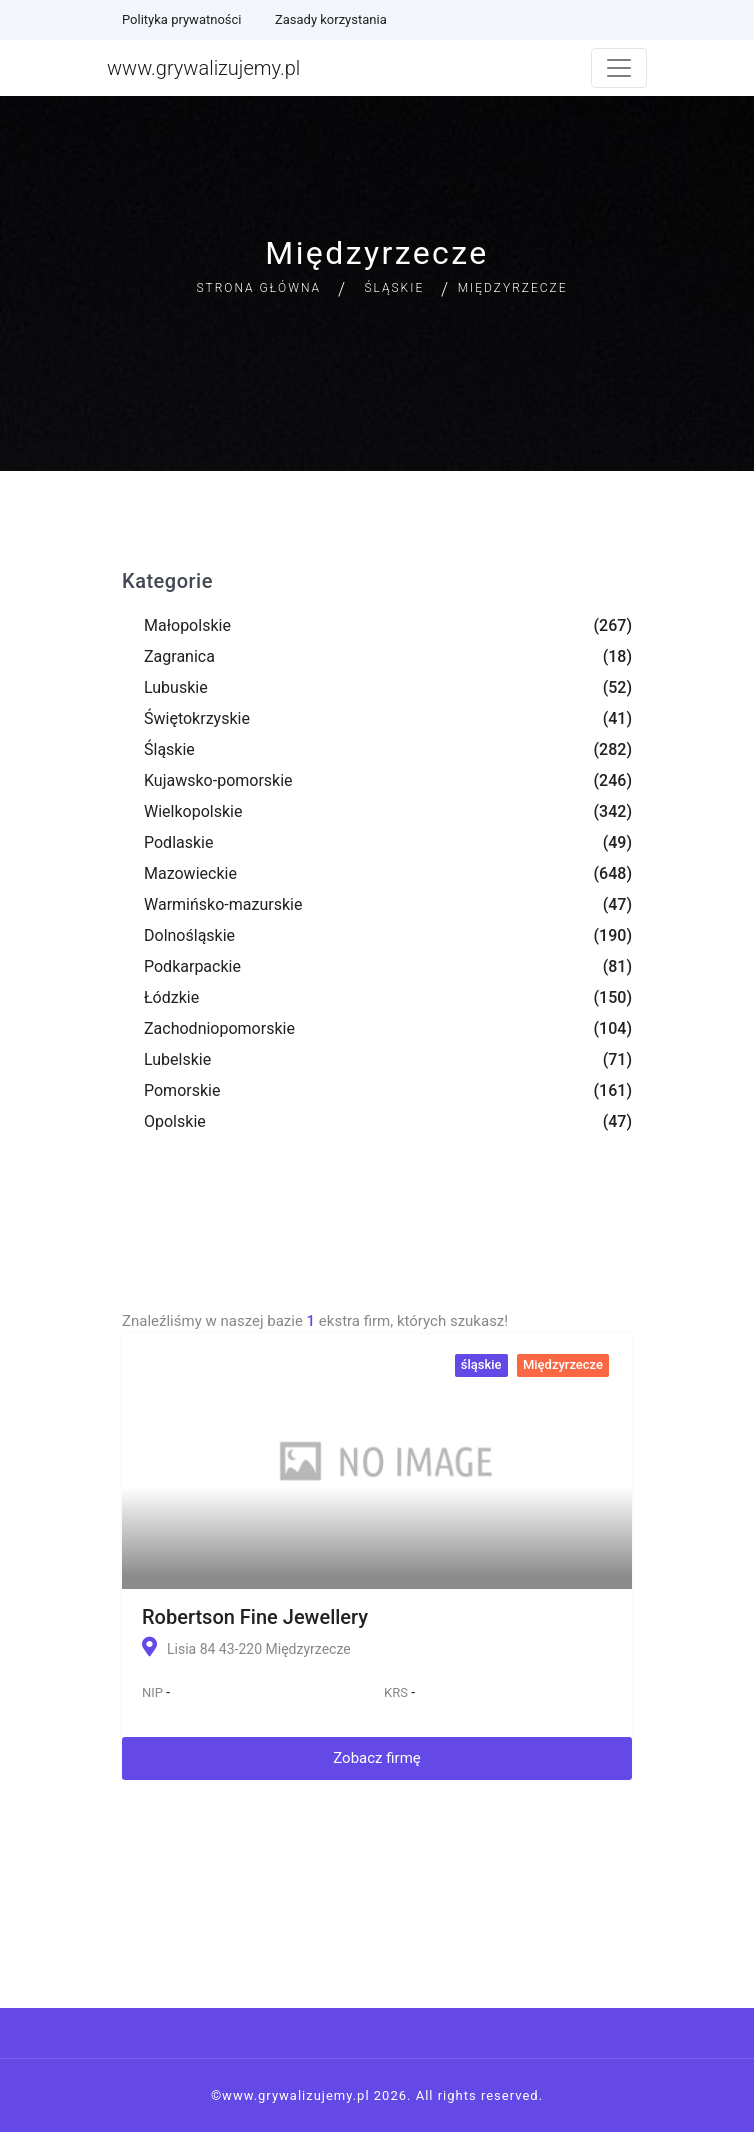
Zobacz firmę (377, 1758)
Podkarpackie (192, 966)
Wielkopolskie (193, 811)
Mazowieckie (190, 873)
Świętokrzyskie (197, 718)
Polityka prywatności (181, 19)
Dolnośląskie (189, 935)
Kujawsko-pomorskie (218, 780)
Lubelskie (177, 1059)
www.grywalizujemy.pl (203, 68)
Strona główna (258, 288)
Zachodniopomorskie (219, 1028)
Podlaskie (178, 842)
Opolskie (175, 1121)
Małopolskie (187, 625)
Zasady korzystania (331, 19)
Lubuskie (176, 687)
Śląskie (394, 288)
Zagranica (179, 656)
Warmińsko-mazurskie (223, 904)
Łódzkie (171, 997)
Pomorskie (182, 1090)
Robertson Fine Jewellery (255, 1617)
